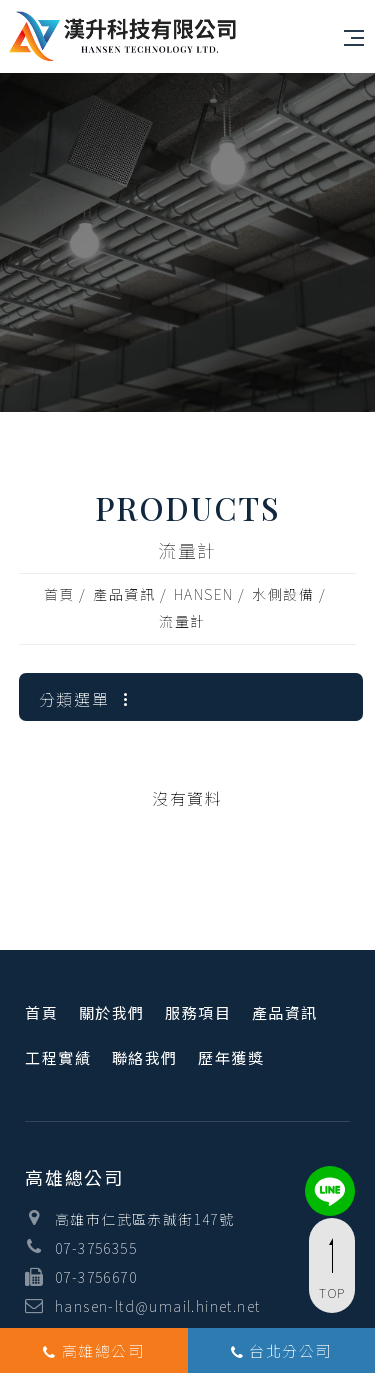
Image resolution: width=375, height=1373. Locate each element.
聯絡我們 (145, 1057)
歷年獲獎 (231, 1057)
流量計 (182, 621)
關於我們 (112, 1012)
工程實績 (58, 1057)
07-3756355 (96, 1248)
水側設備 (283, 594)
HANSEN (203, 594)
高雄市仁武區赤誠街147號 (144, 1219)
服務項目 (198, 1012)
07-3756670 (96, 1277)
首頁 (59, 594)
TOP (332, 1270)
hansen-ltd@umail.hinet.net (157, 1306)
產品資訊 (124, 594)
